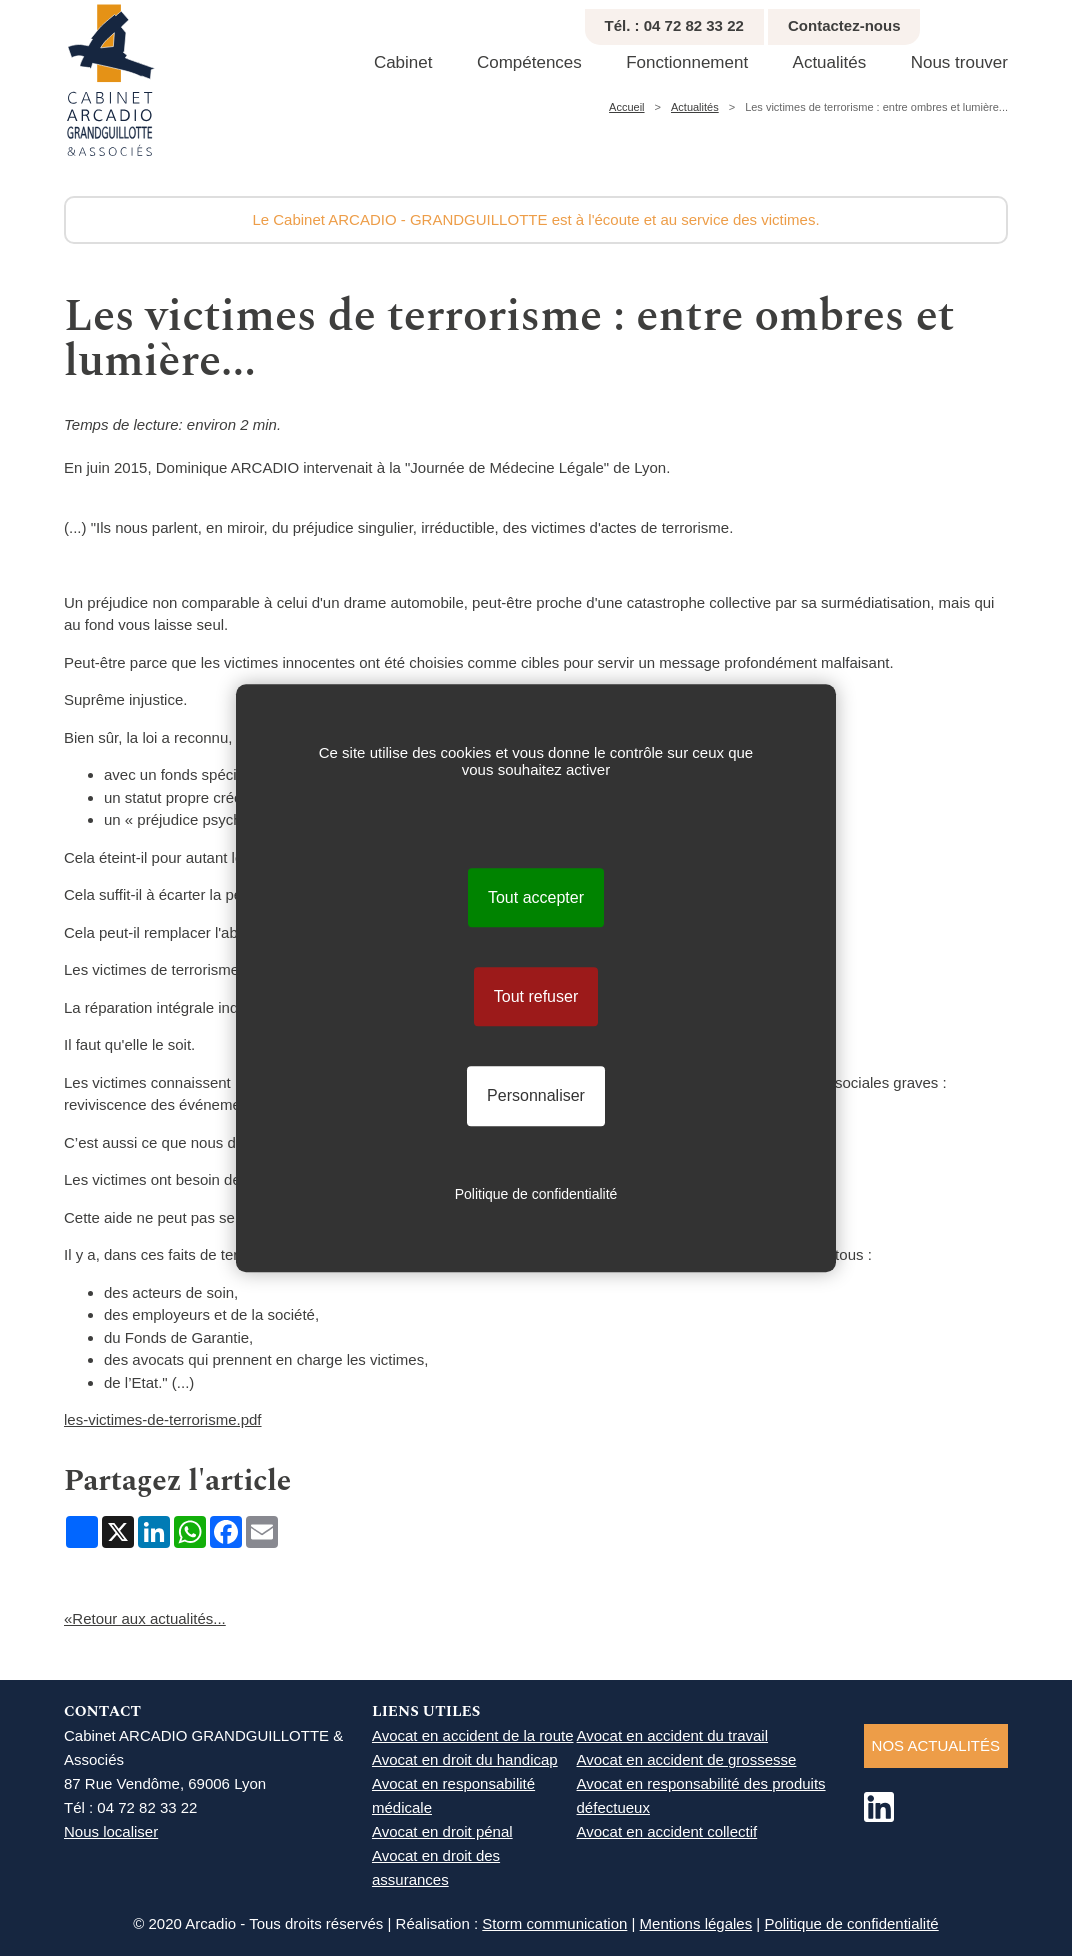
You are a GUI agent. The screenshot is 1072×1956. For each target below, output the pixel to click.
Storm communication (554, 1923)
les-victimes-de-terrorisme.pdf (163, 1419)
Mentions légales (696, 1923)
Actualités (830, 62)
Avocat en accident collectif (667, 1831)
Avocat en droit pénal (442, 1831)
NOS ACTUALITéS (936, 1745)
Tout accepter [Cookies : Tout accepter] (536, 897)
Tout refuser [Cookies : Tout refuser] (536, 996)
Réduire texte (1017, 20)
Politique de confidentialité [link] (536, 1194)
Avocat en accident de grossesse (687, 1759)
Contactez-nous (844, 25)
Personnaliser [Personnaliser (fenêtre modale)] (536, 1096)
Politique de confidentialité (851, 1923)
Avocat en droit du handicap (465, 1759)
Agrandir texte (1039, 20)
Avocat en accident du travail (673, 1735)
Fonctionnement (687, 62)
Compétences (529, 62)
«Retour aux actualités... (145, 1618)
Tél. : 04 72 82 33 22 (674, 25)
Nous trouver (959, 62)
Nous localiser (111, 1831)
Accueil (626, 107)
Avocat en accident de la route (473, 1735)
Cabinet (403, 62)
